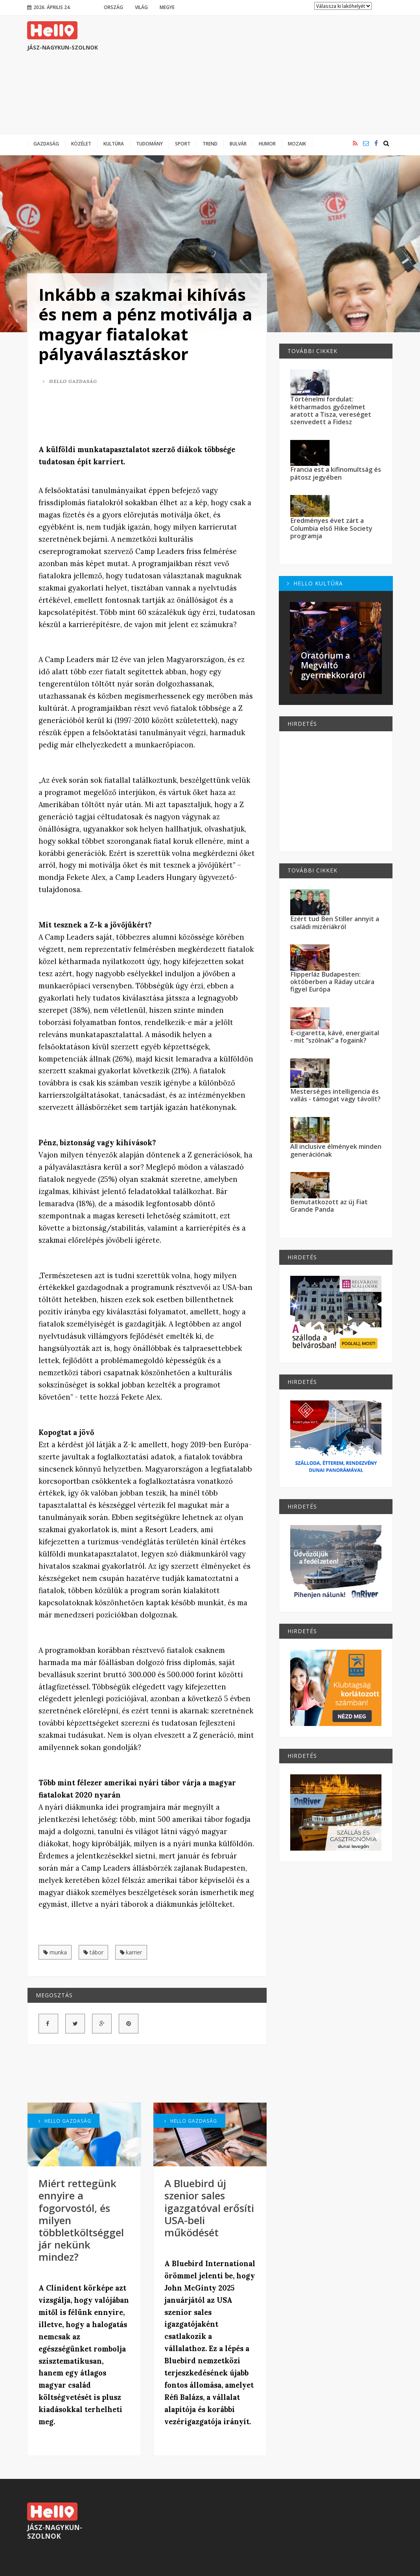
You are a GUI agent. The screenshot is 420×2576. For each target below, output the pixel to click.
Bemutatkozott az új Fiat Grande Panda (329, 1206)
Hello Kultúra (315, 583)
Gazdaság (46, 143)
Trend (210, 143)
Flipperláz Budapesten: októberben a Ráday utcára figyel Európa (332, 982)
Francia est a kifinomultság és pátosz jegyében (335, 473)
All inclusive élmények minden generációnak (335, 1150)
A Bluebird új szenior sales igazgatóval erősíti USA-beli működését (209, 2207)
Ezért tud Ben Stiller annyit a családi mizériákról (334, 922)
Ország (113, 7)
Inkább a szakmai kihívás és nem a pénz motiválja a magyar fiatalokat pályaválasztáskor (145, 324)
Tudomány (149, 143)
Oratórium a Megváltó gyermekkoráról (333, 665)
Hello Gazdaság (70, 381)
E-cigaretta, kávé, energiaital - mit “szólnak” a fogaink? (334, 1037)
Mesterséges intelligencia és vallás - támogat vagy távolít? (335, 1095)
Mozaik (297, 143)
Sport (182, 143)
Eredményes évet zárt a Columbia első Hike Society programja (331, 528)
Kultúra (113, 143)
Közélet (81, 143)
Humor (267, 143)
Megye (167, 7)
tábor (93, 1952)
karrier (131, 1952)
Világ (141, 7)
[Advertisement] (250, 75)
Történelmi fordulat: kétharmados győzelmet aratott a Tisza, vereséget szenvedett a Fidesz (330, 410)
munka (55, 1952)
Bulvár (238, 143)
